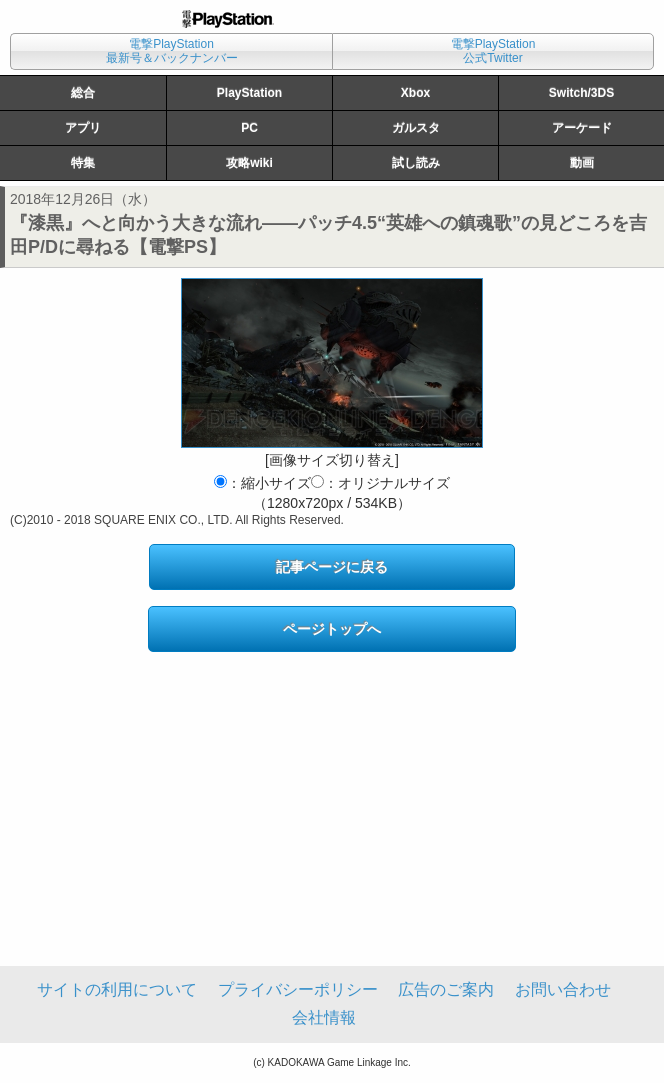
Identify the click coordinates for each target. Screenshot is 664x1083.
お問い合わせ (563, 989)
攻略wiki (249, 163)
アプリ (83, 128)
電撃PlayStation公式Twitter (493, 51)
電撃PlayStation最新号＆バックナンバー (172, 51)
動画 (582, 163)
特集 (83, 163)
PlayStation (249, 93)
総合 (83, 93)
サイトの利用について (117, 989)
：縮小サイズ (262, 483)
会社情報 (324, 1017)
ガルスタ (416, 128)
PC (249, 128)
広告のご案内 (446, 989)
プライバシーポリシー (298, 989)
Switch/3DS (581, 93)
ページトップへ (332, 629)
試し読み (416, 163)
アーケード (582, 128)
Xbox (415, 93)
